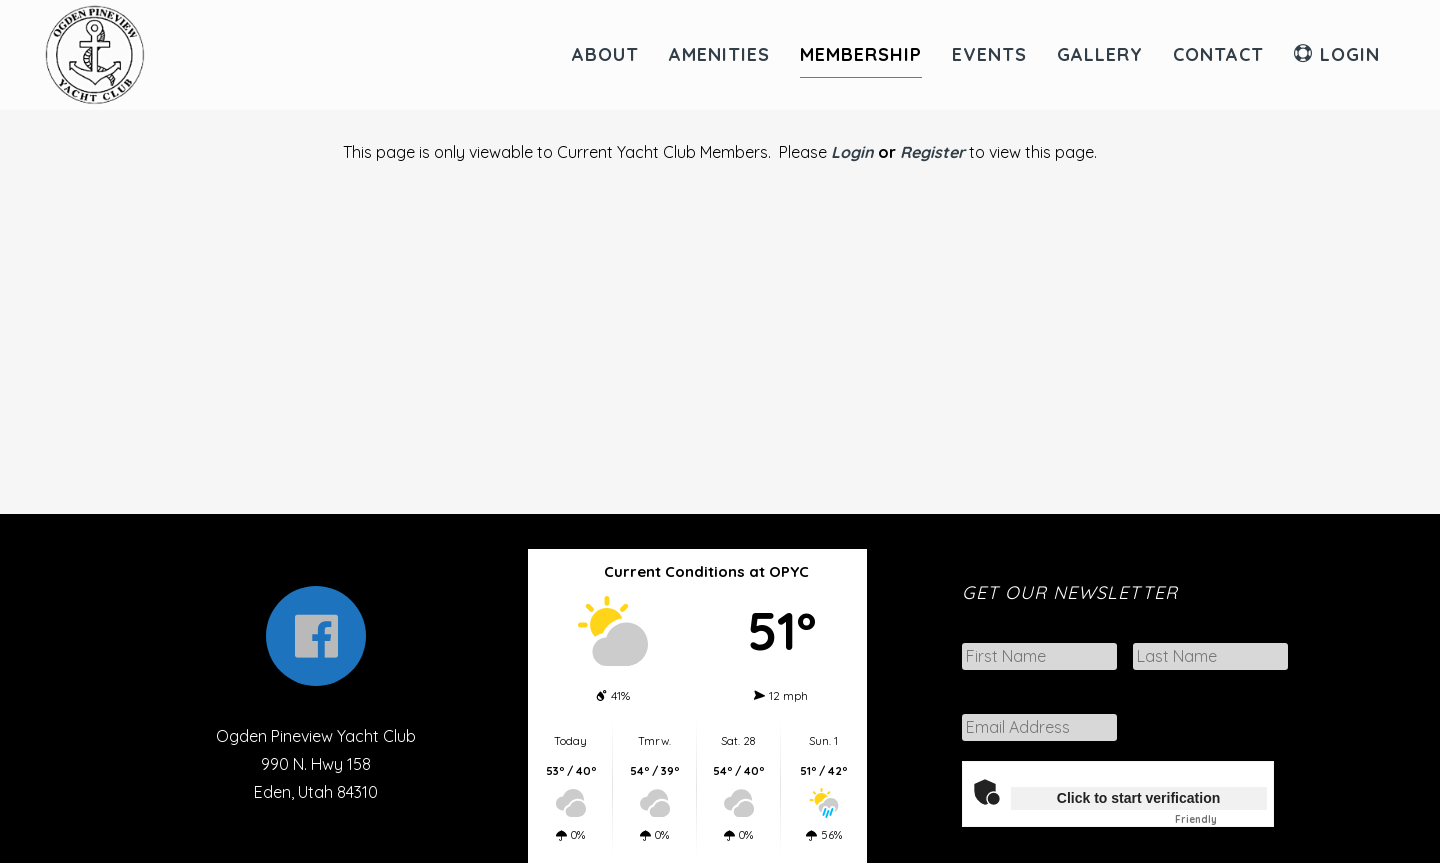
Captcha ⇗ (1221, 819)
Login (852, 152)
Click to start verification (1138, 798)
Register (932, 152)
